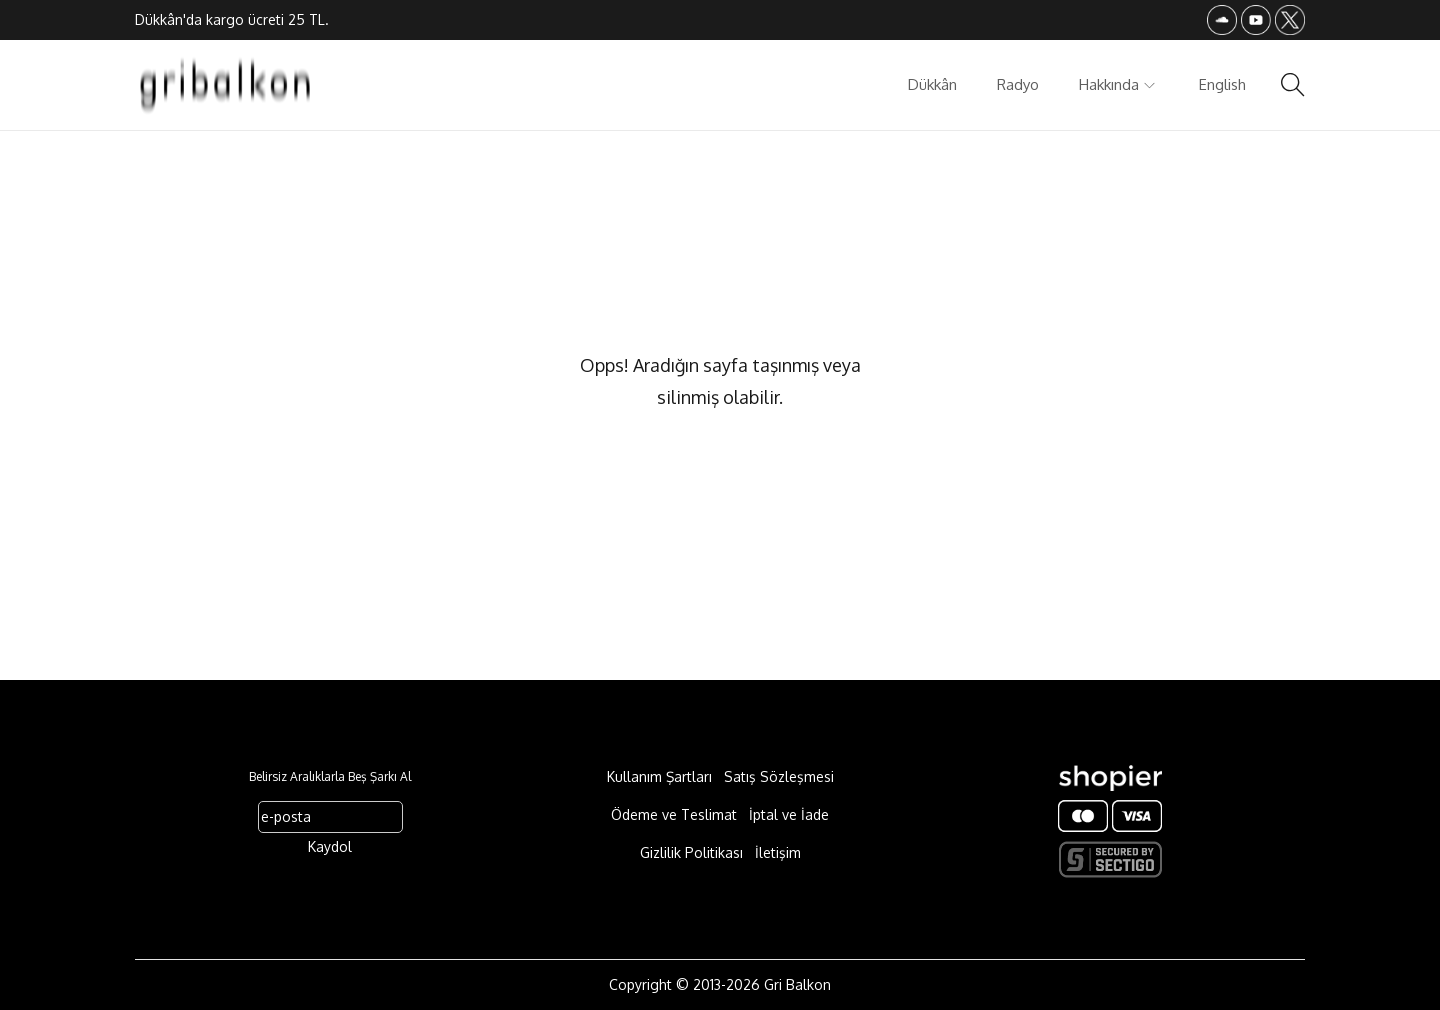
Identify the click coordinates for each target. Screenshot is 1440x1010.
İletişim (778, 852)
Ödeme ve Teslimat (674, 814)
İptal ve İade (789, 814)
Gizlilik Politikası (691, 852)
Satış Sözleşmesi (779, 776)
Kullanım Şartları (659, 776)
